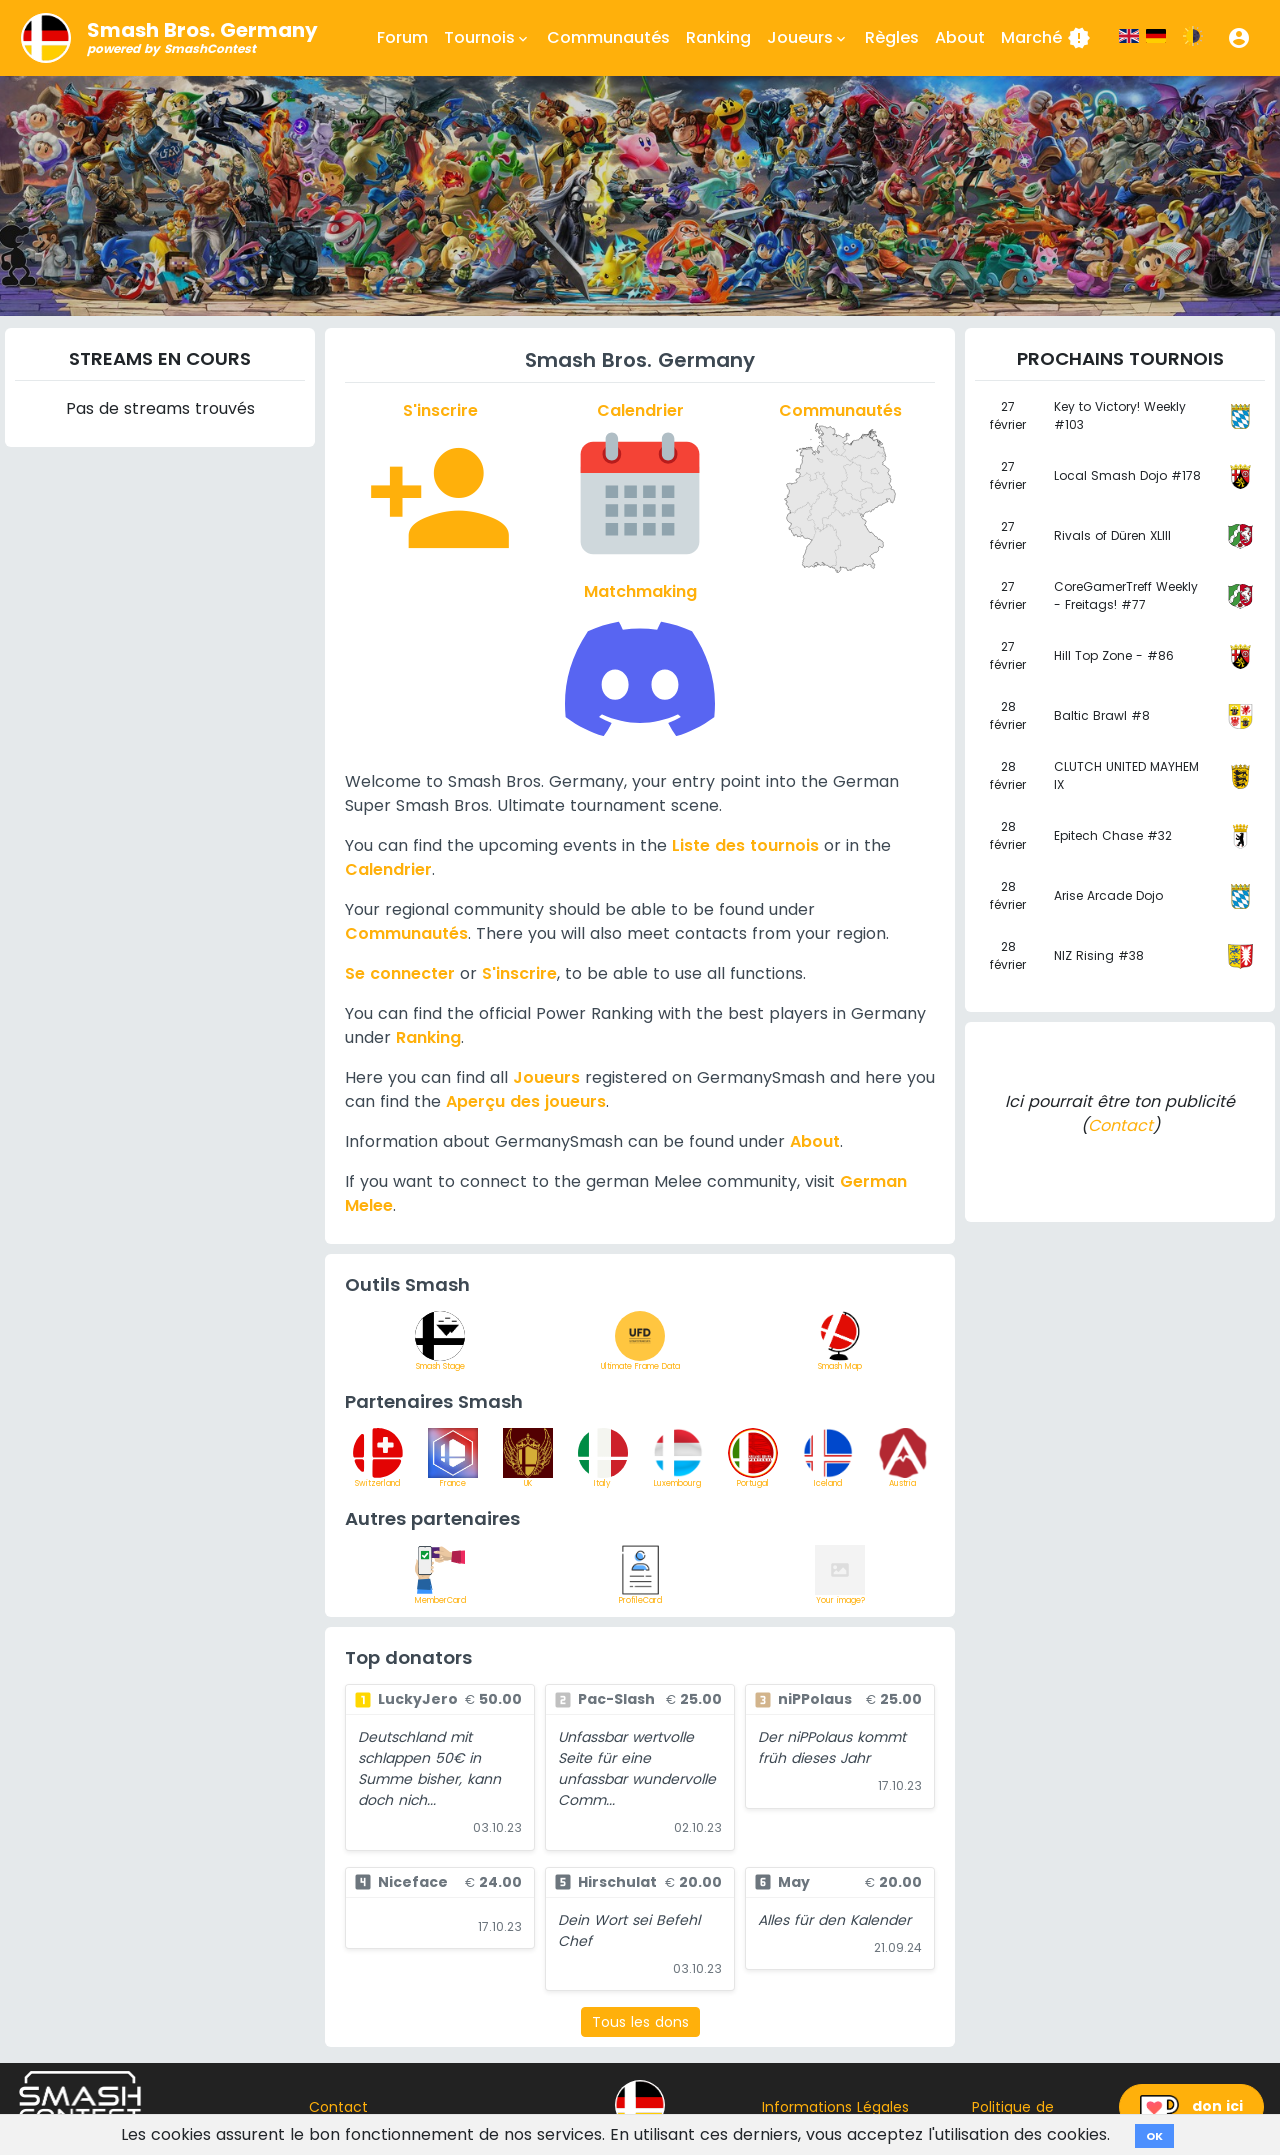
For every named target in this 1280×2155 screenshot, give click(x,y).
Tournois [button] (487, 38)
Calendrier (388, 869)
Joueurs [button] (808, 38)
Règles (892, 37)
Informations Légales (835, 2107)
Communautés (608, 37)
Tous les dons (640, 2022)
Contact (1120, 1125)
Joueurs (546, 1077)
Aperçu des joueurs (526, 1101)
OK (1154, 2136)
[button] (1239, 38)
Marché (1046, 38)
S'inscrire (519, 973)
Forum (402, 37)
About (960, 37)
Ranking (718, 37)
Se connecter (400, 973)
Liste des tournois (745, 845)
